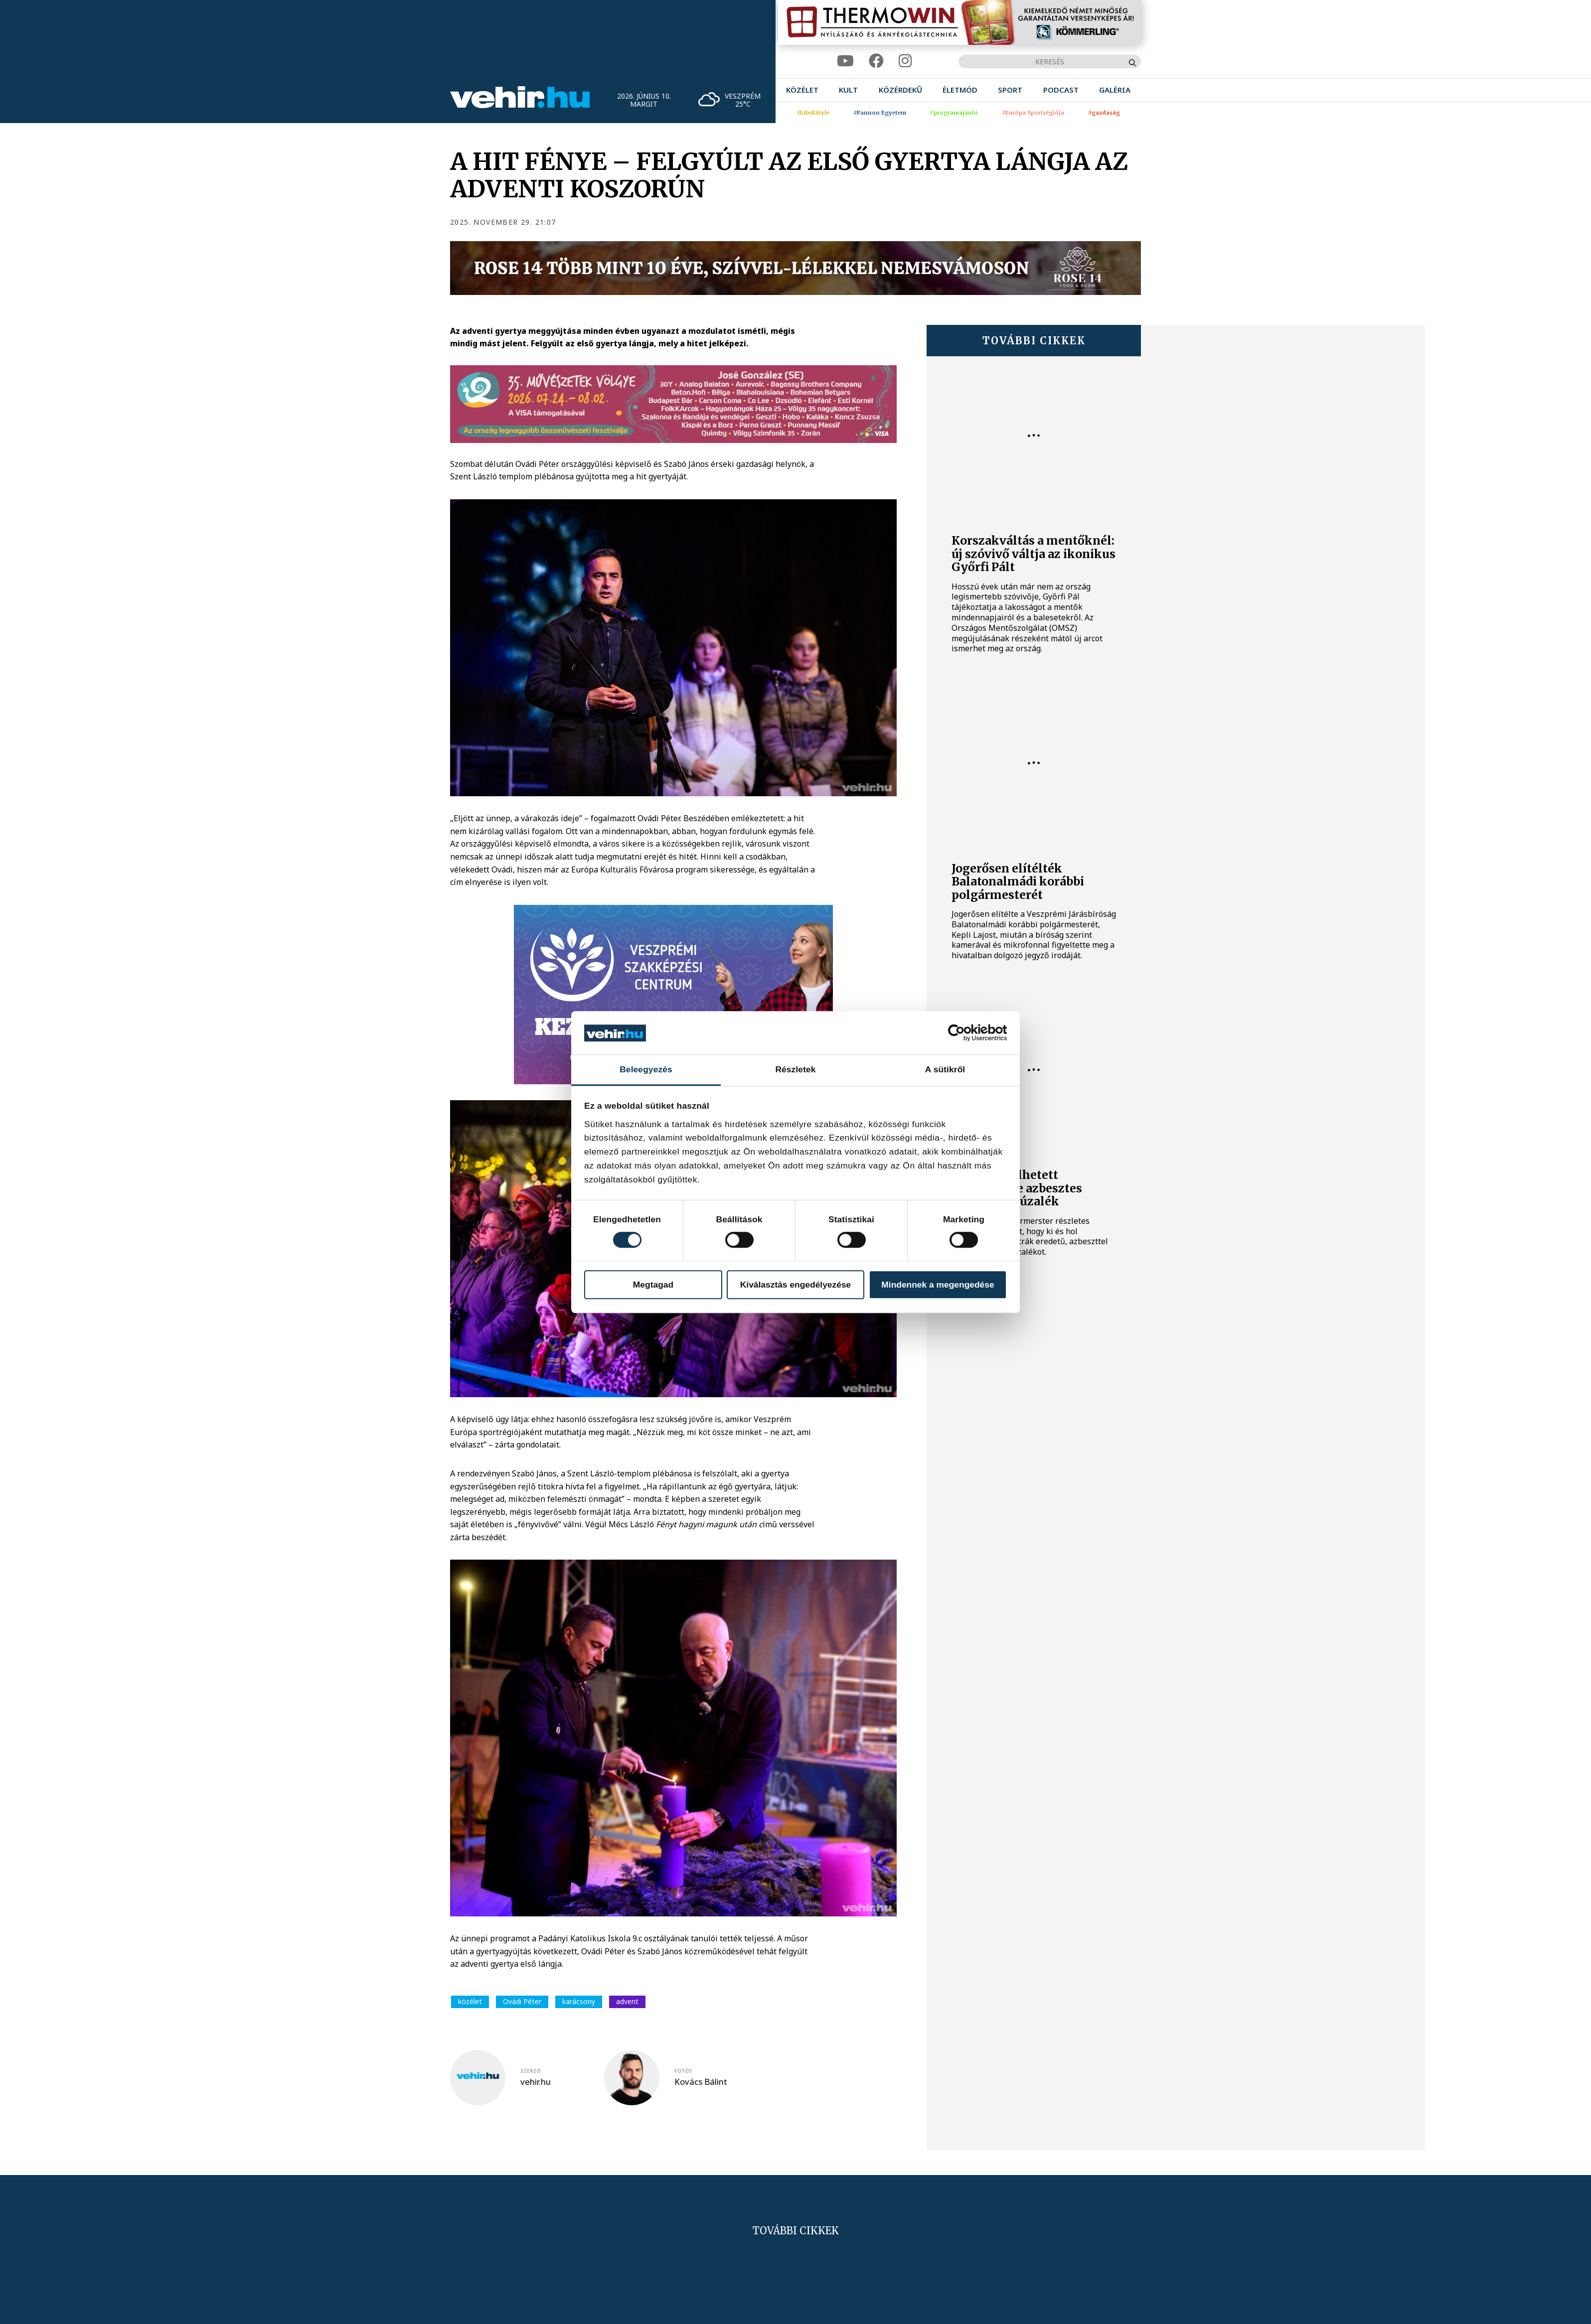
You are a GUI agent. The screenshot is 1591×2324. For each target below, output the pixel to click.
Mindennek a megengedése (937, 1285)
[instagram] (905, 61)
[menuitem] (802, 90)
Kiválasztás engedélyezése (795, 1285)
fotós (683, 2070)
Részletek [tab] (795, 1070)
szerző (530, 2070)
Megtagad (653, 1285)
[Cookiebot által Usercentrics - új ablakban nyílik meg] (963, 1032)
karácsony (578, 2001)
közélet (470, 2001)
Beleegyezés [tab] (646, 1070)
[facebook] (876, 61)
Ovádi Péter (522, 2001)
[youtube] (845, 61)
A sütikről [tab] (945, 1070)
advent (627, 2001)
